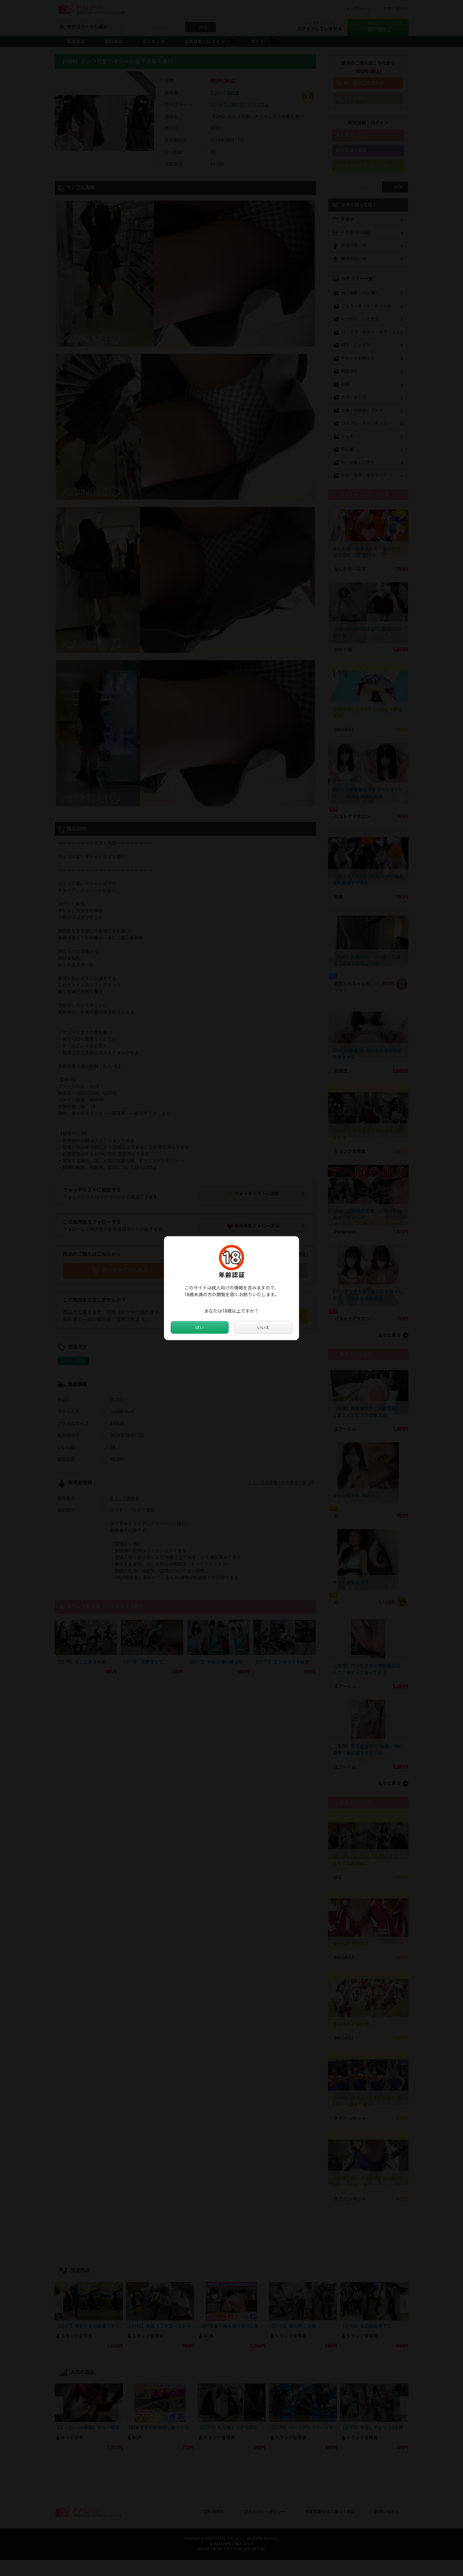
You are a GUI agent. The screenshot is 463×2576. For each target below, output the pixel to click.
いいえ (263, 1327)
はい (199, 1327)
